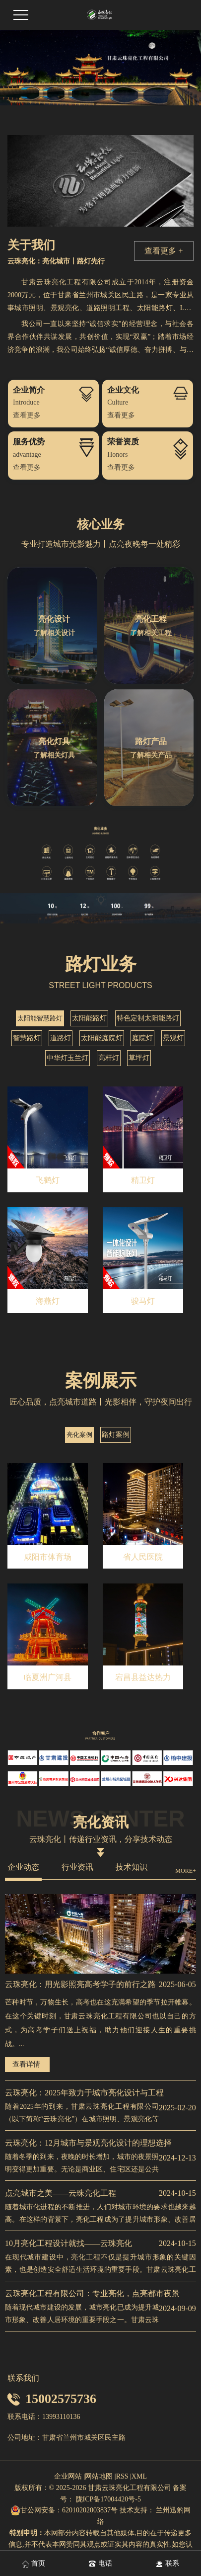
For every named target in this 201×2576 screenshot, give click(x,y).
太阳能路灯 (89, 1018)
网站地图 (99, 2476)
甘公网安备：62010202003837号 (64, 2510)
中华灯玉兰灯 (67, 1058)
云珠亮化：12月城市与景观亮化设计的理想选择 (88, 2143)
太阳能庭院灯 (102, 1038)
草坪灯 (139, 1058)
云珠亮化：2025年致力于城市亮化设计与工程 (84, 2092)
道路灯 (60, 1038)
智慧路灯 (27, 1038)
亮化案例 (79, 1434)
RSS (122, 2476)
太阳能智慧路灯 (40, 1018)
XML (139, 2476)
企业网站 (68, 2476)
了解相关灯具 (54, 755)
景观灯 (173, 1038)
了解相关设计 (54, 633)
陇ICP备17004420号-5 (107, 2499)
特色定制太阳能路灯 (148, 1018)
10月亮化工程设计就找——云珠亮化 (68, 2243)
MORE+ (185, 1870)
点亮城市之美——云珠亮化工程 (60, 2193)
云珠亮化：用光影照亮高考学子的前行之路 (80, 1984)
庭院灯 (142, 1038)
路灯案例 (116, 1434)
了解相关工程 (151, 633)
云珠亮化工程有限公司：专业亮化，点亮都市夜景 (92, 2293)
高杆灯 (108, 1058)
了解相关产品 (151, 755)
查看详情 (26, 2064)
